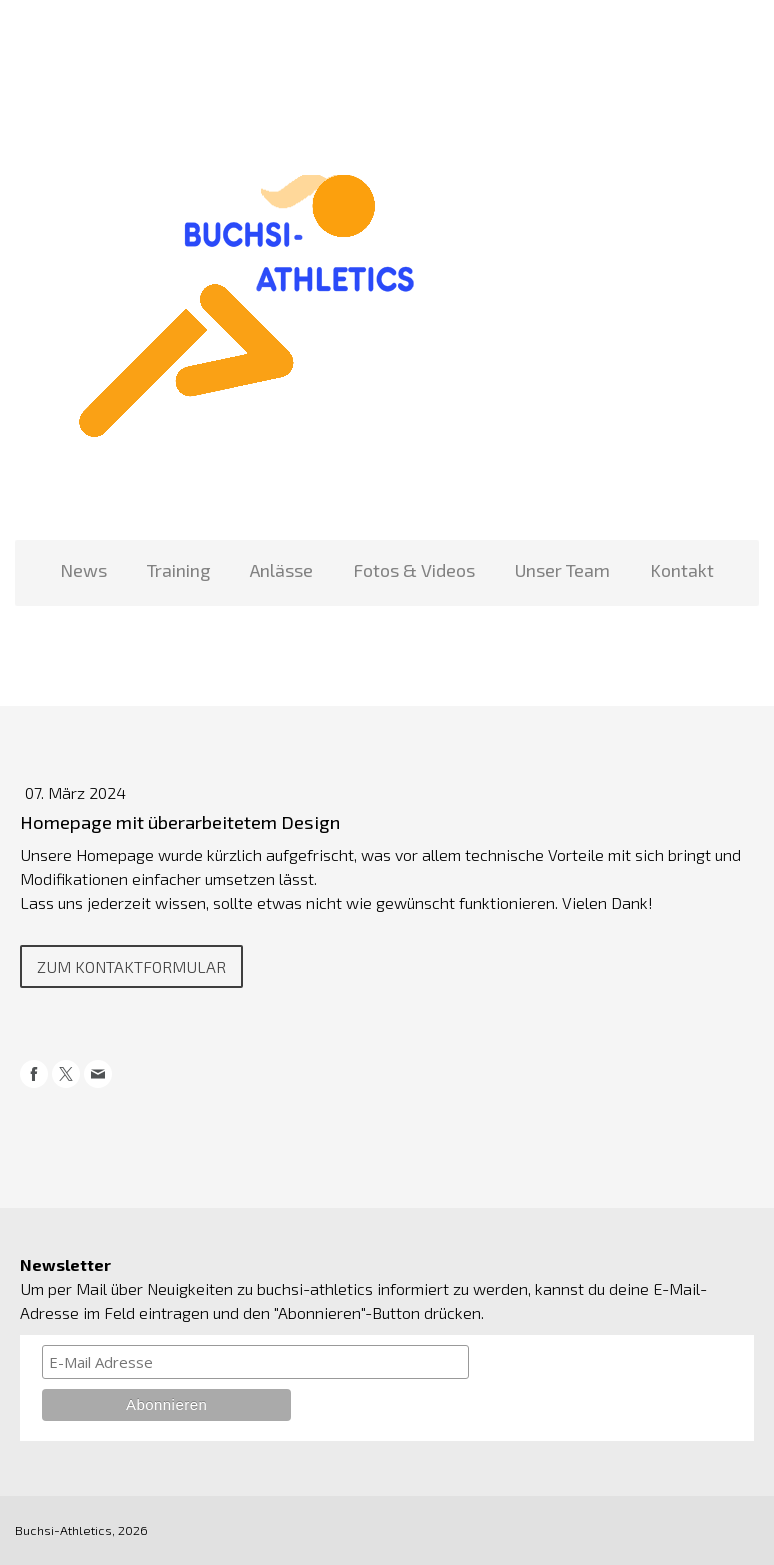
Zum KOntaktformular (131, 966)
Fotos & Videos (414, 570)
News (83, 570)
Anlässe (281, 570)
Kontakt (682, 570)
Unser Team (562, 570)
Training (178, 570)
